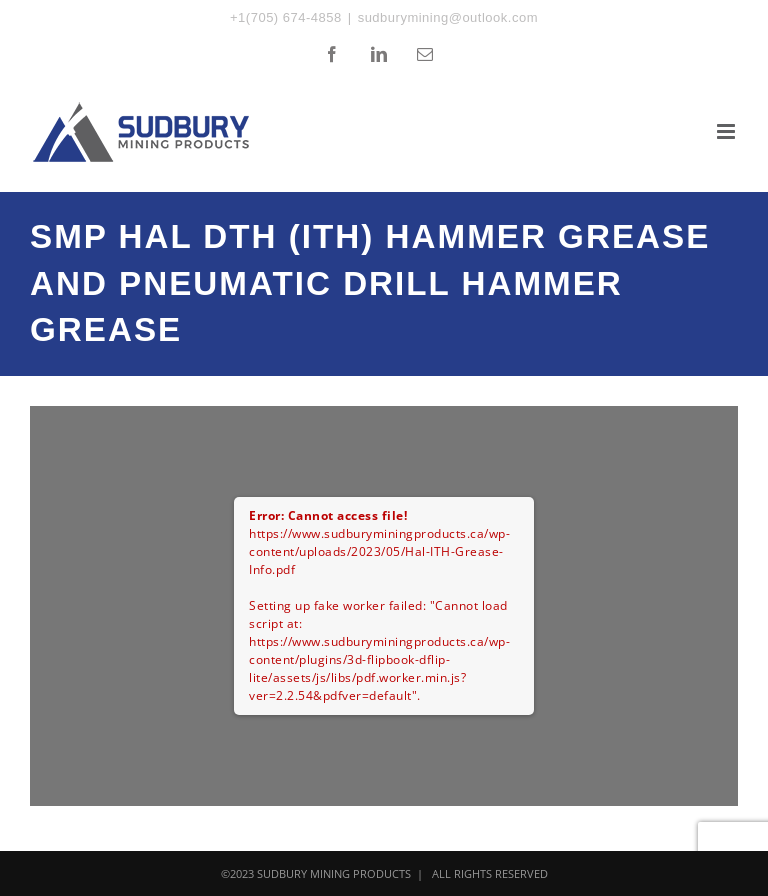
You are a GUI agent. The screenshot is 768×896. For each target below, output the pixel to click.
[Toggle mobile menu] (727, 131)
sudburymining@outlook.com (448, 17)
